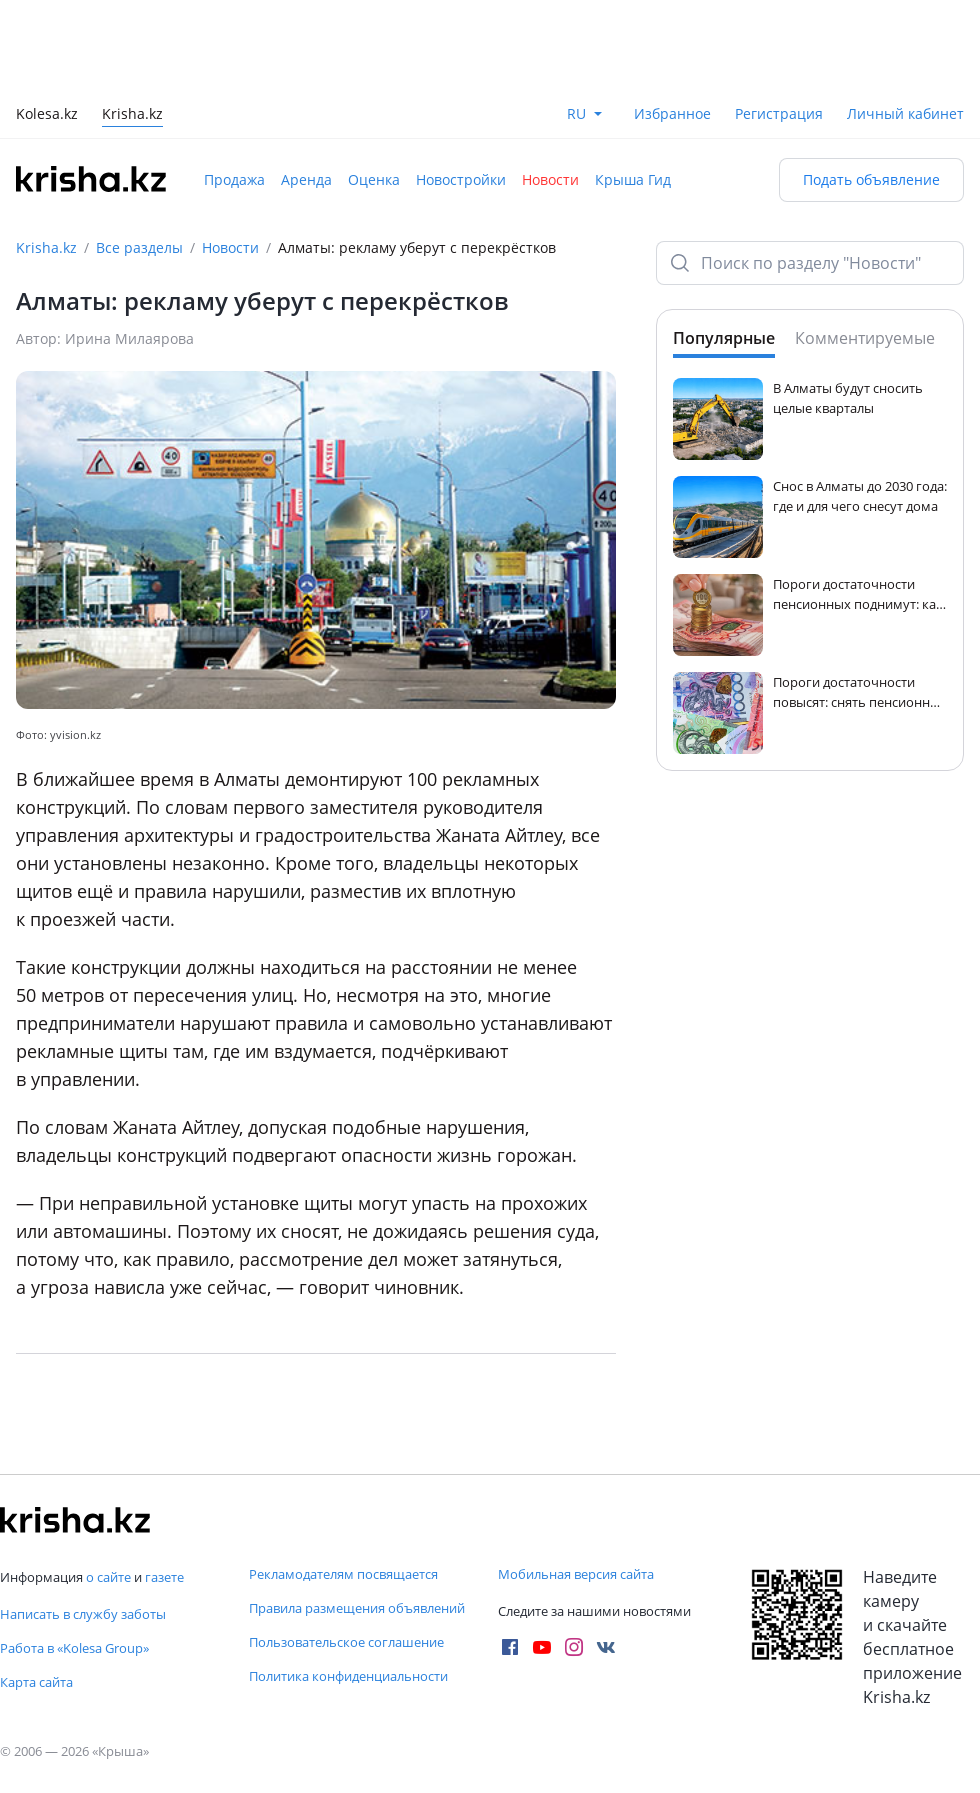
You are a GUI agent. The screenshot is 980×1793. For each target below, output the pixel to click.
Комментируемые (865, 338)
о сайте (108, 1577)
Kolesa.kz (47, 115)
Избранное (672, 113)
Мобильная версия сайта (576, 1574)
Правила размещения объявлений (357, 1608)
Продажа (234, 179)
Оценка (374, 179)
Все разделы (139, 247)
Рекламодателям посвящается (343, 1574)
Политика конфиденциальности (348, 1676)
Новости (550, 179)
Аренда (306, 179)
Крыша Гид (633, 179)
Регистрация (779, 113)
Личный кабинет (905, 113)
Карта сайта (36, 1682)
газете (164, 1577)
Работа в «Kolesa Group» (74, 1648)
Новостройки (461, 179)
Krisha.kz (46, 247)
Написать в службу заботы (83, 1614)
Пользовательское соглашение (346, 1642)
